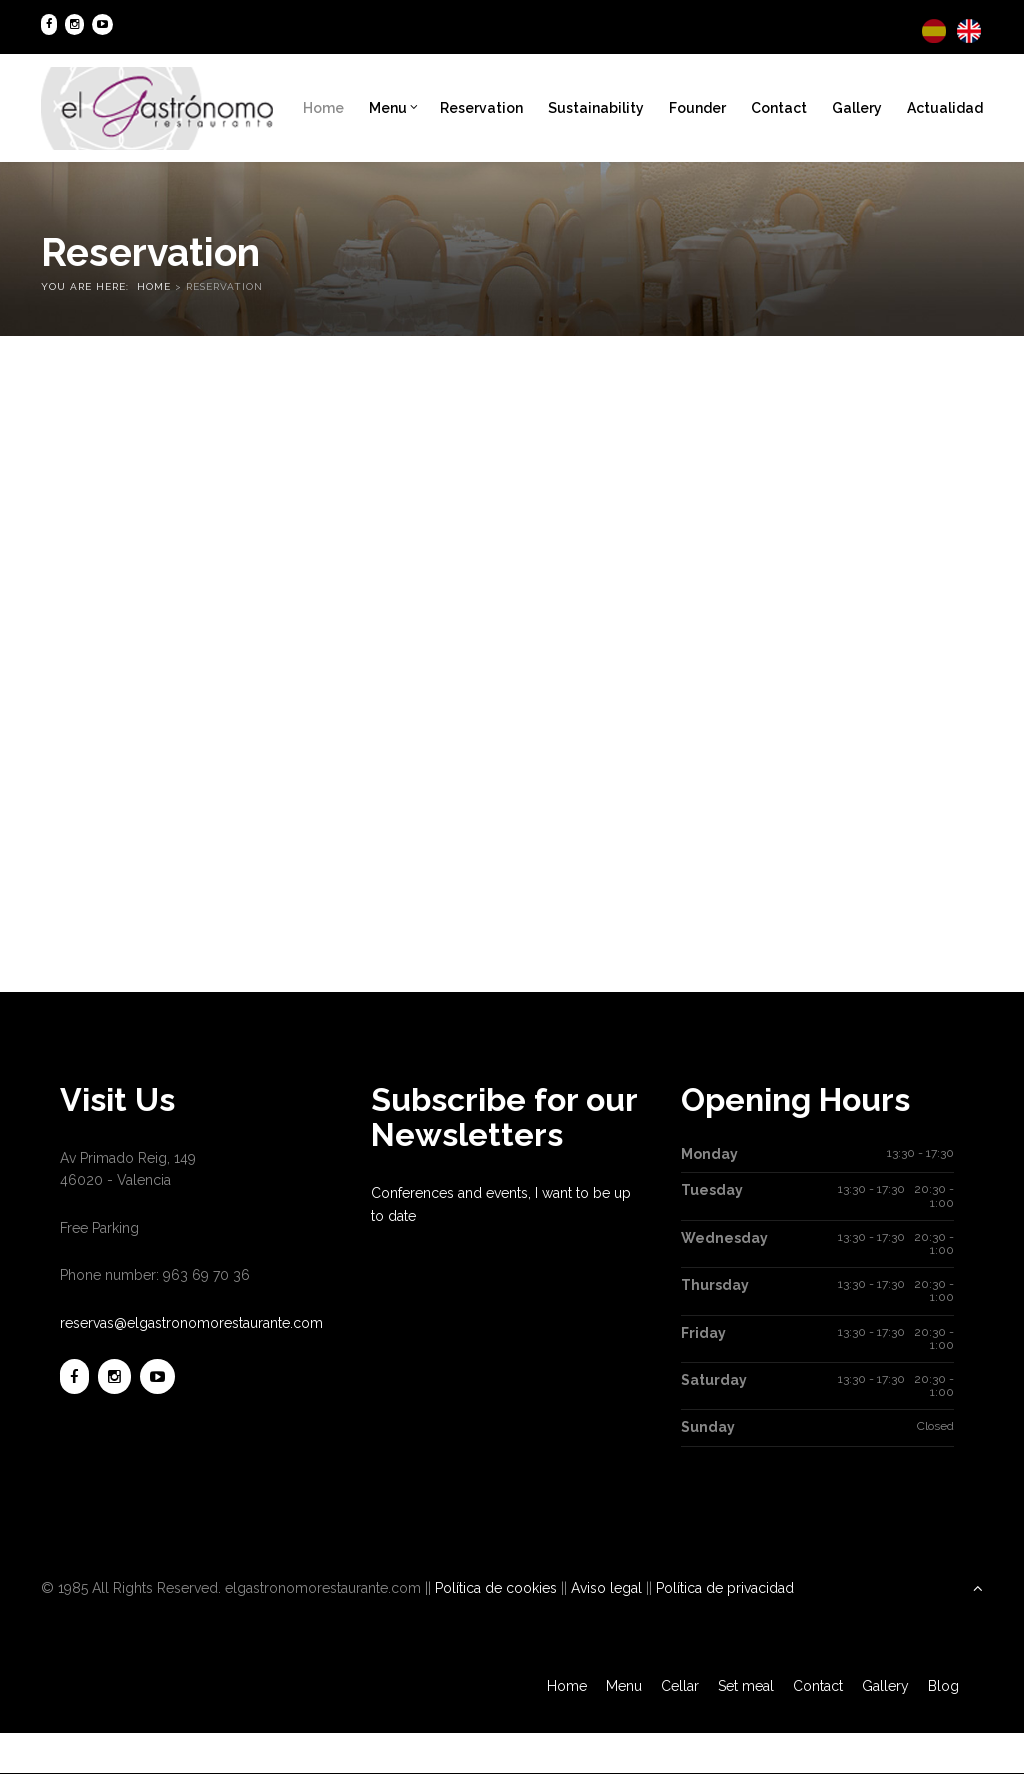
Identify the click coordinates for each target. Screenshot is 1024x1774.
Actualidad (945, 108)
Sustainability (596, 108)
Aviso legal (606, 1588)
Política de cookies (496, 1588)
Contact (779, 108)
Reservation (481, 108)
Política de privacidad (725, 1588)
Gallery (857, 108)
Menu (393, 108)
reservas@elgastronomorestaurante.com (191, 1323)
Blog (943, 1686)
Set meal (746, 1686)
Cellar (680, 1686)
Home (323, 108)
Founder (697, 108)
